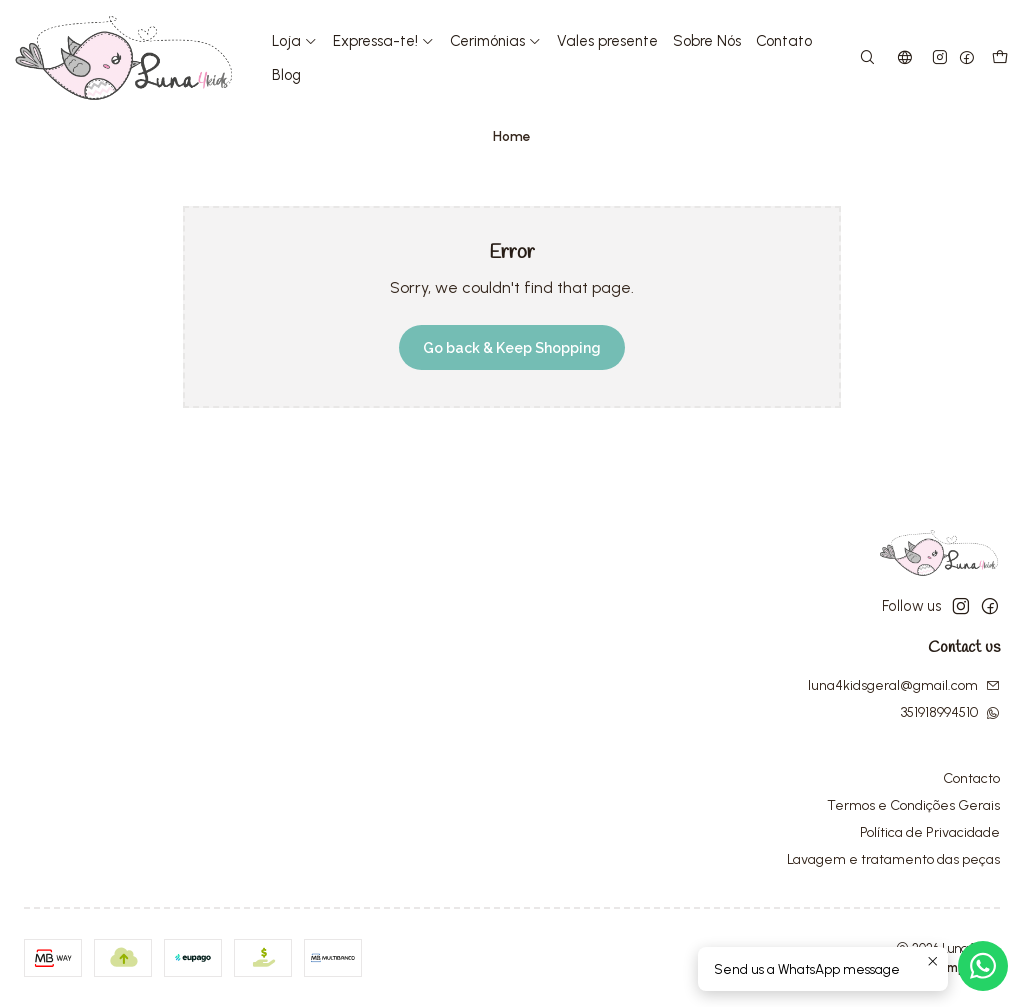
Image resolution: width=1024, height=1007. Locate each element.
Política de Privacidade (930, 832)
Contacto (971, 778)
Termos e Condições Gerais (913, 805)
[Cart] (1000, 58)
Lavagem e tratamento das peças (893, 859)
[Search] (867, 58)
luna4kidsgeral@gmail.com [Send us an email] (904, 685)
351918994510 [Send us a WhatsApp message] (950, 712)
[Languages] (905, 58)
